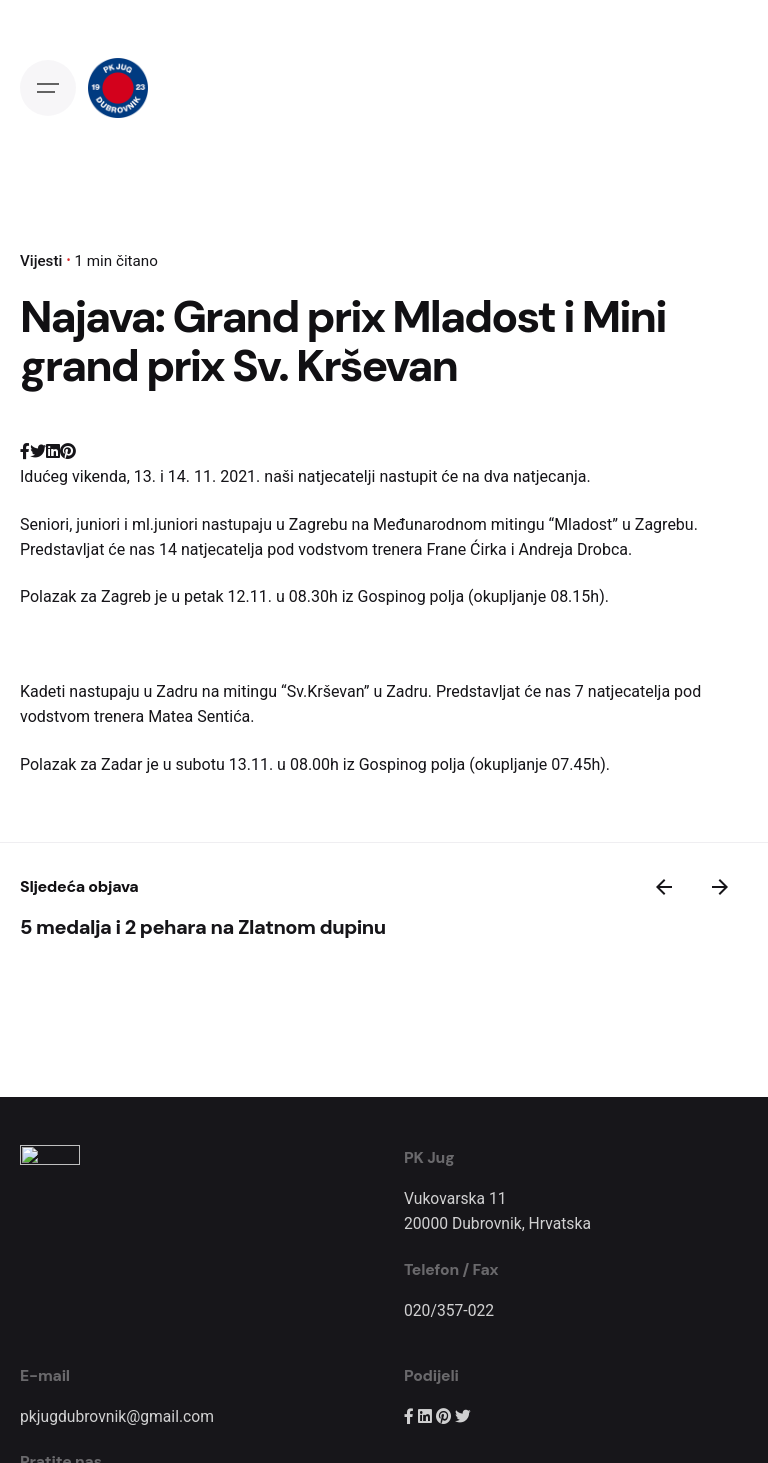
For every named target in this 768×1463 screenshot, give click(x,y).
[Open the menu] (48, 88)
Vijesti (41, 261)
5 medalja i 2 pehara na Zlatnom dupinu (203, 927)
